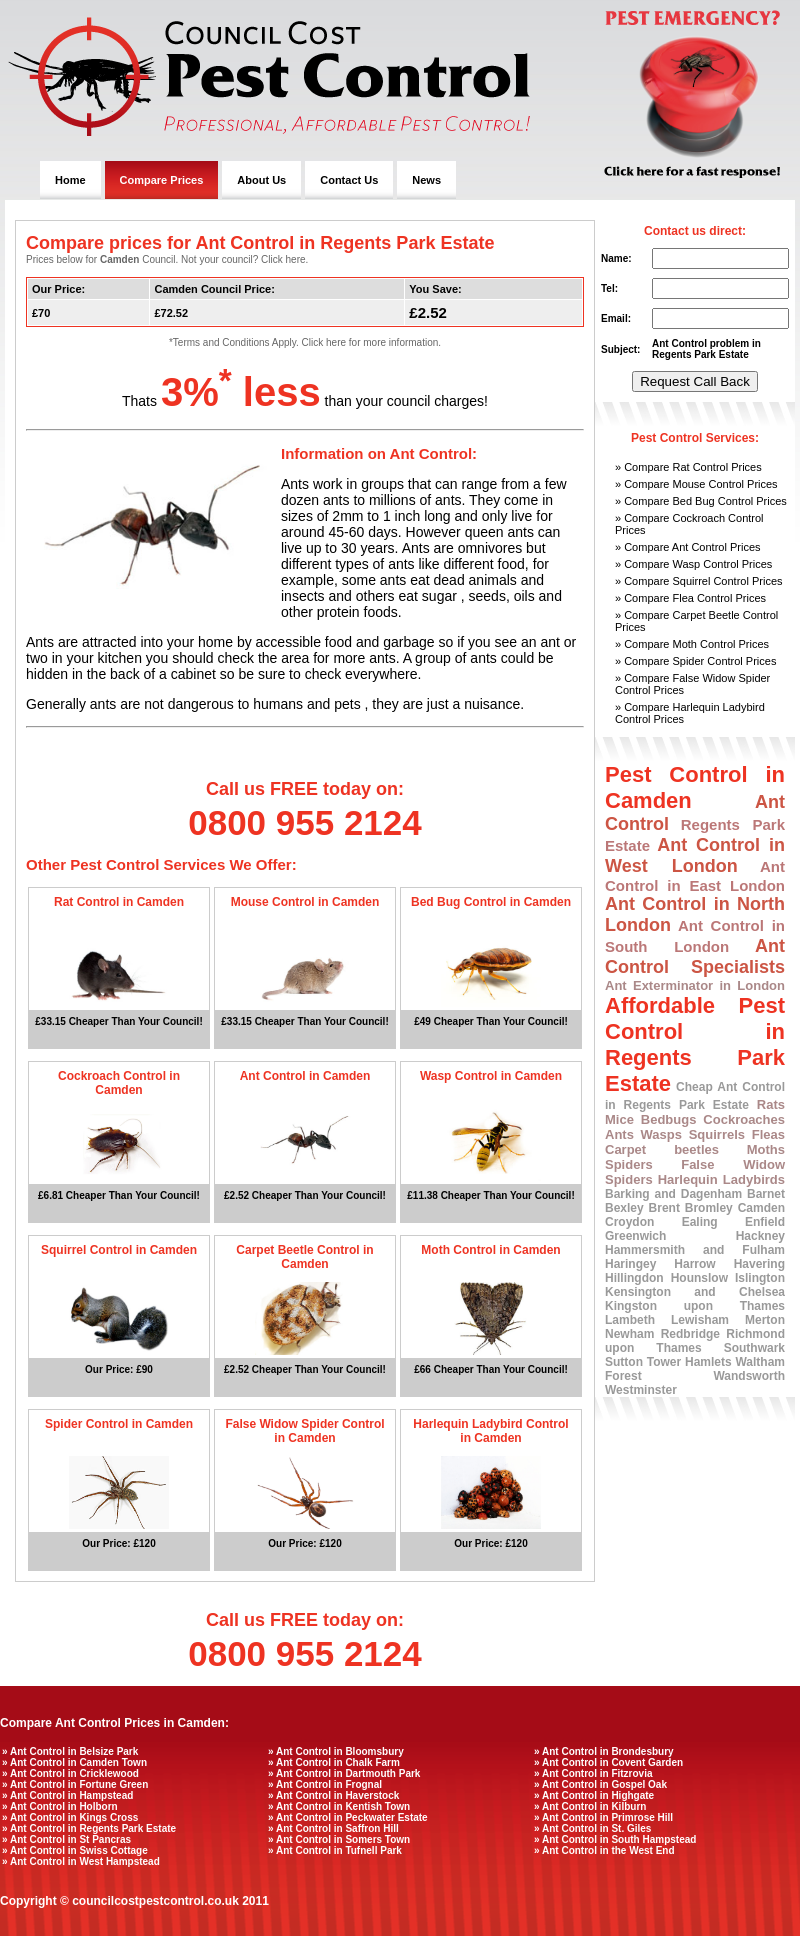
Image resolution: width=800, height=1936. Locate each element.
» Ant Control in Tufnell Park (335, 1850)
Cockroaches (744, 1119)
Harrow (694, 1264)
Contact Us (349, 180)
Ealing (700, 1222)
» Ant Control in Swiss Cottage (75, 1850)
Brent (664, 1208)
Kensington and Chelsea (695, 1292)
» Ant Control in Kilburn (590, 1806)
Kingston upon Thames (695, 1306)
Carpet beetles (662, 1149)
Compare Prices (162, 180)
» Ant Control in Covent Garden (608, 1762)
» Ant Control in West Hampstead (81, 1861)
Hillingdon (634, 1278)
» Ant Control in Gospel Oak (600, 1784)
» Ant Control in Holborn (60, 1806)
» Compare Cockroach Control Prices (689, 524)
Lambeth (630, 1320)
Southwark (754, 1348)
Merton (765, 1320)
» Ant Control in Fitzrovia (593, 1773)
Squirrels (717, 1134)
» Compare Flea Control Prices (690, 598)
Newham (629, 1334)
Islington (760, 1278)
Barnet (766, 1194)
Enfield (765, 1222)
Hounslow (699, 1278)
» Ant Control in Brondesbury (604, 1751)
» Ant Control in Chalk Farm (334, 1762)
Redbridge (690, 1334)
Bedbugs (669, 1119)
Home (70, 180)
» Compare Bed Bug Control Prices (701, 501)
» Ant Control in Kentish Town (339, 1806)
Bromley (709, 1208)
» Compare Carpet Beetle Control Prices (696, 621)
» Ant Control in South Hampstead (615, 1839)
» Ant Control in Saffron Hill (333, 1828)
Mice (619, 1119)
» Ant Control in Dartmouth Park (344, 1773)
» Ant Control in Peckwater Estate (348, 1817)
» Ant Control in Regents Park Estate (89, 1828)
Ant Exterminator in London (695, 985)
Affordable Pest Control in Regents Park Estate (695, 1044)
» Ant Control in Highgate (594, 1795)
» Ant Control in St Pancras (66, 1839)
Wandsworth (749, 1376)
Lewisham (700, 1320)
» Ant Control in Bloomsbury (336, 1751)
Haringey (630, 1264)
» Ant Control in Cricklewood (70, 1773)
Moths (766, 1149)
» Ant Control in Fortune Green (75, 1784)
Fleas (768, 1134)
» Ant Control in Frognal (325, 1784)
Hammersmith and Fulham (695, 1250)
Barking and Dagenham (673, 1194)
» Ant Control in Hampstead (67, 1795)
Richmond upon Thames (695, 1341)
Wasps (661, 1134)
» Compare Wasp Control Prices (693, 564)
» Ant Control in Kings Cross (70, 1817)
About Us (261, 180)
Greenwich (635, 1236)
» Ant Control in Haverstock (333, 1795)
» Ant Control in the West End (604, 1850)
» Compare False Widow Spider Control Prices (692, 684)
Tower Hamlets (689, 1362)
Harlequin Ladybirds (721, 1179)
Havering (759, 1264)
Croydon (629, 1222)
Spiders (629, 1164)
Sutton (624, 1362)
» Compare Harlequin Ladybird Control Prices (690, 713)
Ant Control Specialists (695, 956)
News (426, 180)
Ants (619, 1134)
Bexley (624, 1208)
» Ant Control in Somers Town (339, 1839)
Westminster (641, 1390)
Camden (761, 1208)
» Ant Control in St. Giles (592, 1828)
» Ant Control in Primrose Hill (603, 1817)
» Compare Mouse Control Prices (696, 484)
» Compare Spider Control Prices (695, 661)
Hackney (760, 1236)
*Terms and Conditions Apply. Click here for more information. (305, 342)
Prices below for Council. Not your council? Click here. (167, 259)
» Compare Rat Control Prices (688, 467)
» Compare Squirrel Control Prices (699, 581)
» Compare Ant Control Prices (688, 547)
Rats (771, 1104)
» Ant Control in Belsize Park (70, 1751)
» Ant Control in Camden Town (74, 1762)
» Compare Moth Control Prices (692, 644)
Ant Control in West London (695, 855)
